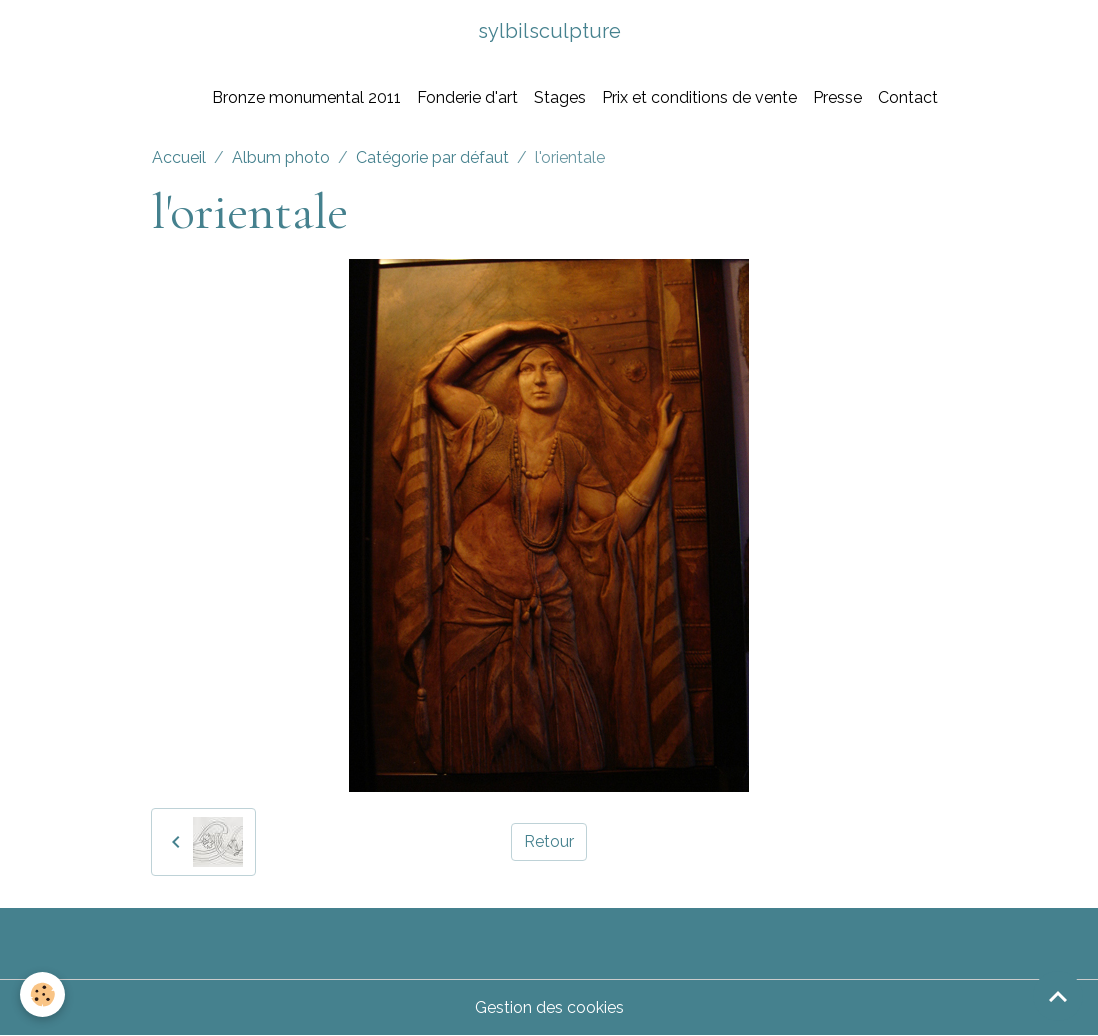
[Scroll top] (1058, 996)
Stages (560, 97)
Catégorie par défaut (432, 157)
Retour (549, 841)
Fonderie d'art (467, 97)
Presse (837, 97)
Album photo (281, 157)
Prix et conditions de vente (699, 97)
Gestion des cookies (549, 1007)
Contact (908, 97)
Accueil (179, 157)
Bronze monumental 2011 (306, 97)
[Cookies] (42, 994)
